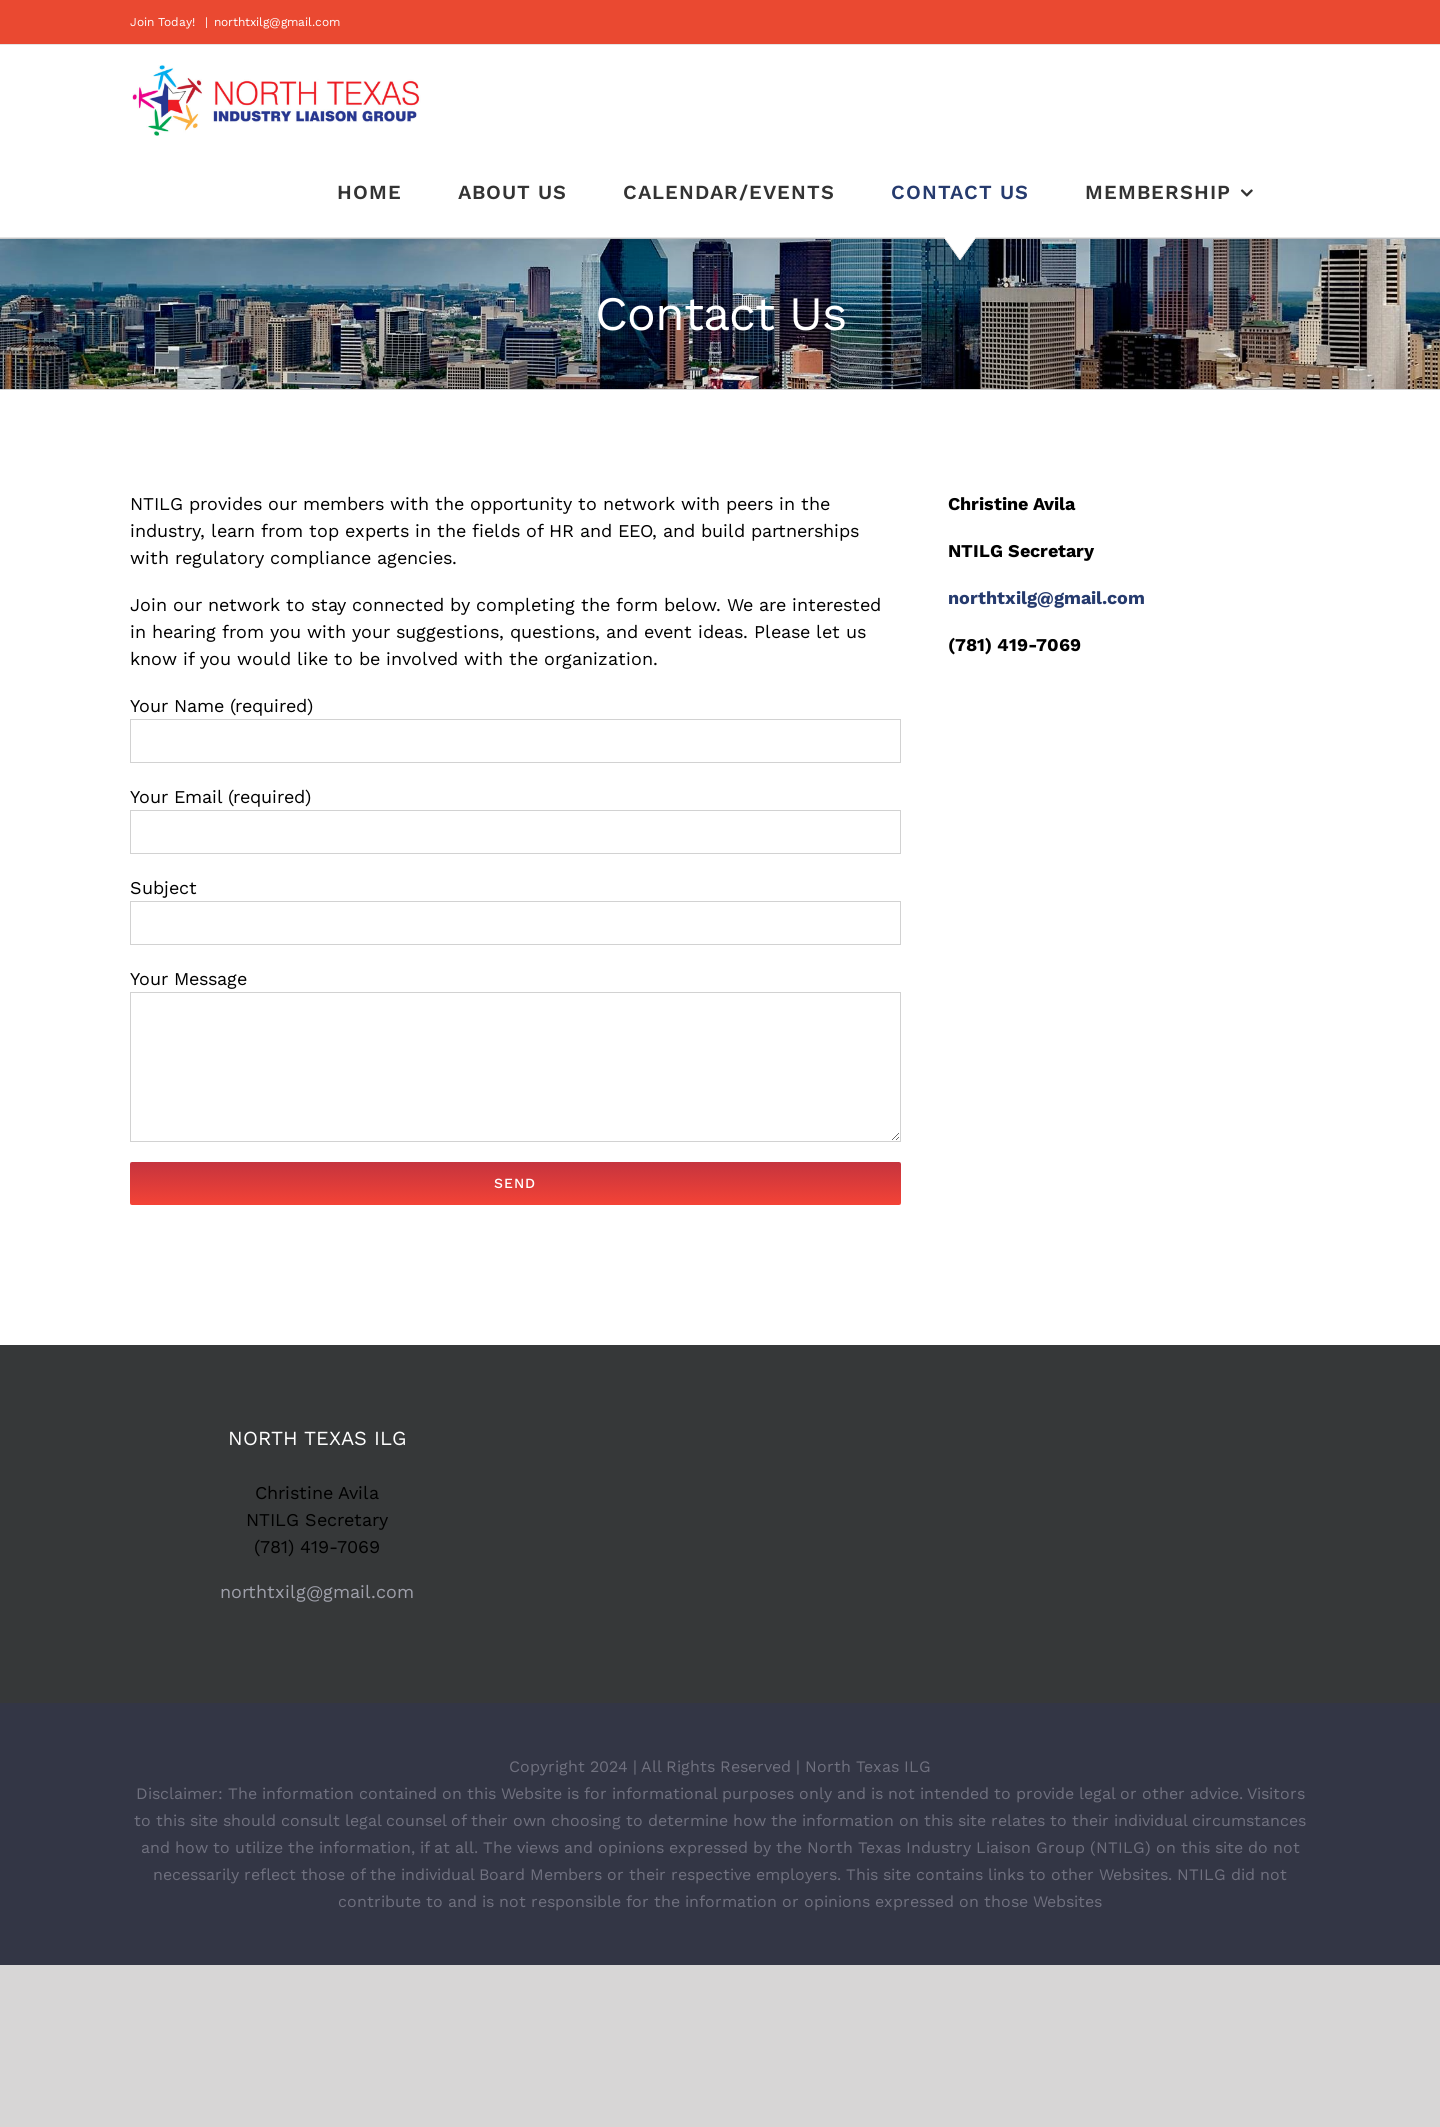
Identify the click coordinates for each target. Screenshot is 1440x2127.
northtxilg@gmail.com (277, 22)
